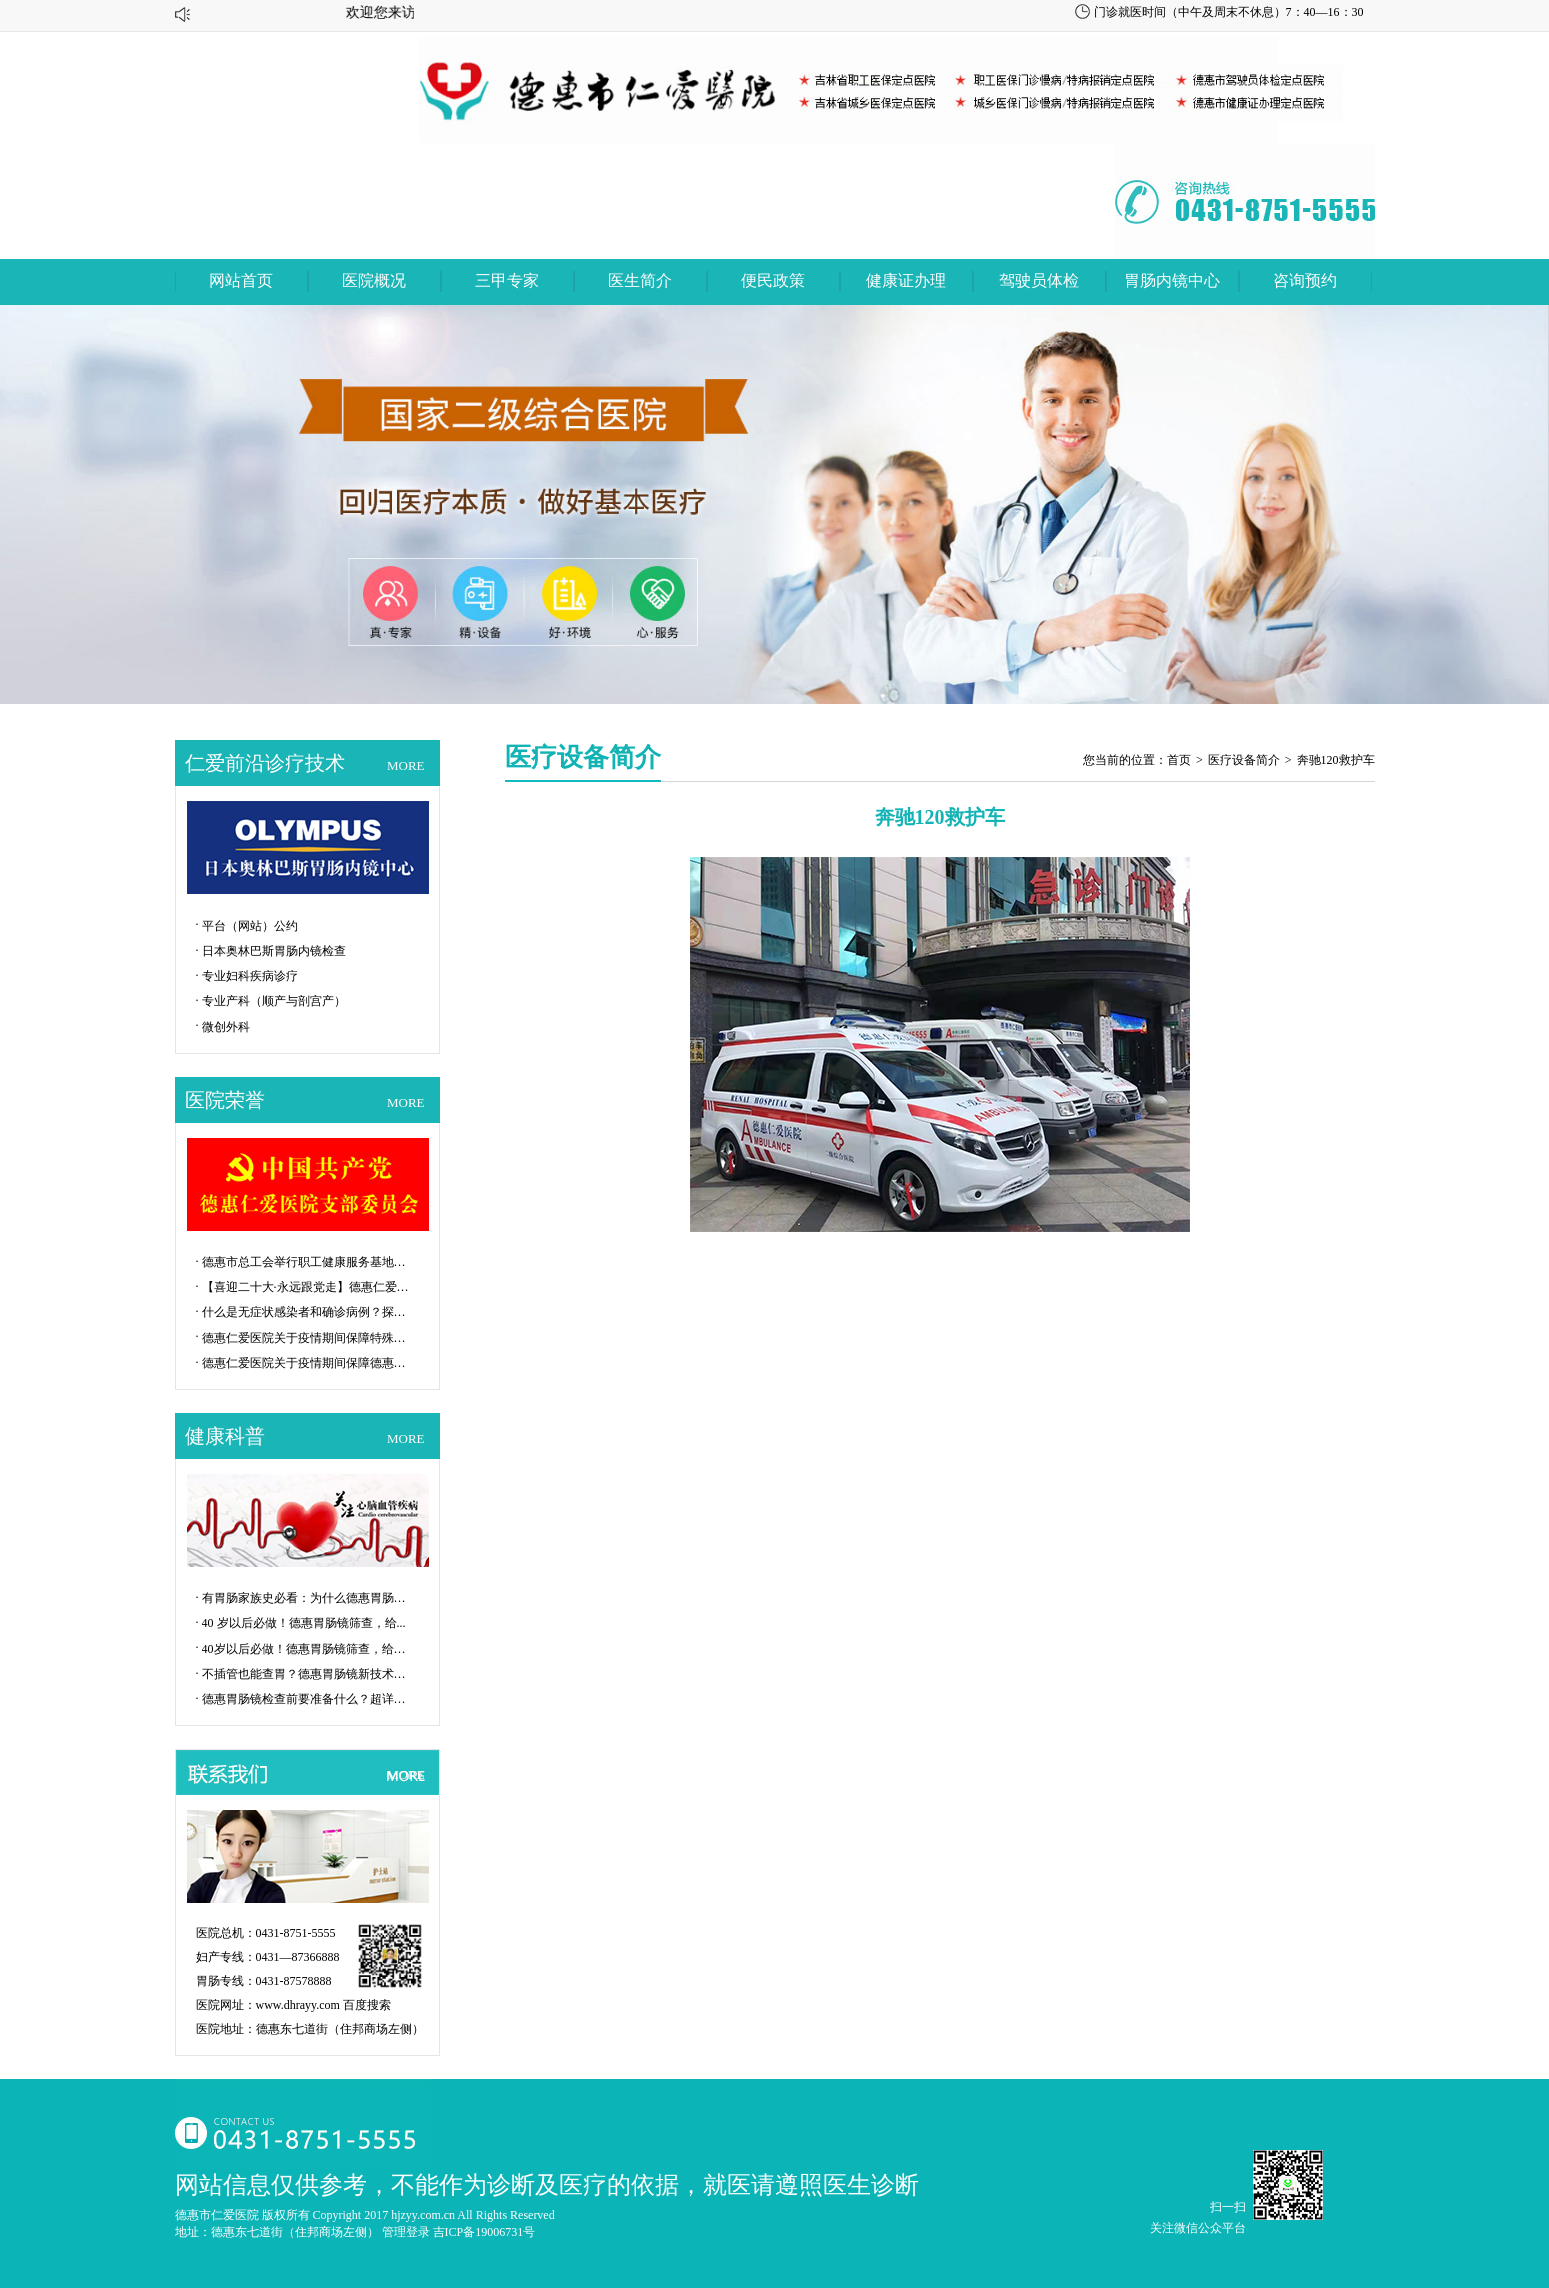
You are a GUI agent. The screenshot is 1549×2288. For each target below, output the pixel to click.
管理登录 (406, 2232)
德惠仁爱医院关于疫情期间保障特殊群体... (307, 1338)
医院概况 (374, 280)
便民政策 (773, 280)
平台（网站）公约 (250, 926)
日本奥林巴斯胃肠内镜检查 (274, 951)
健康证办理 (906, 280)
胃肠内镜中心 (1172, 280)
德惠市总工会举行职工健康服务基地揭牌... (307, 1262)
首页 (1179, 760)
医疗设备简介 (1244, 760)
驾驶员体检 (1039, 280)
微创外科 (226, 1027)
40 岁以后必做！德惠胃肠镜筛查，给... (304, 1623)
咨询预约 (1305, 280)
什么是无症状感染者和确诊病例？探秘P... (307, 1312)
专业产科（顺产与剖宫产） (274, 1001)
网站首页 (241, 280)
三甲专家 (507, 280)
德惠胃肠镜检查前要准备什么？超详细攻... (307, 1699)
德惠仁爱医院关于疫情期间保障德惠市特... (307, 1363)
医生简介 (640, 280)
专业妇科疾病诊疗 (250, 976)
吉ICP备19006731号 (484, 2232)
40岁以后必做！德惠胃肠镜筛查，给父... (307, 1649)
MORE (406, 765)
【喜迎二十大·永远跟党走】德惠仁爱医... (307, 1287)
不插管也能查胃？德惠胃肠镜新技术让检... (307, 1674)
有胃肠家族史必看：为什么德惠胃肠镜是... (307, 1598)
